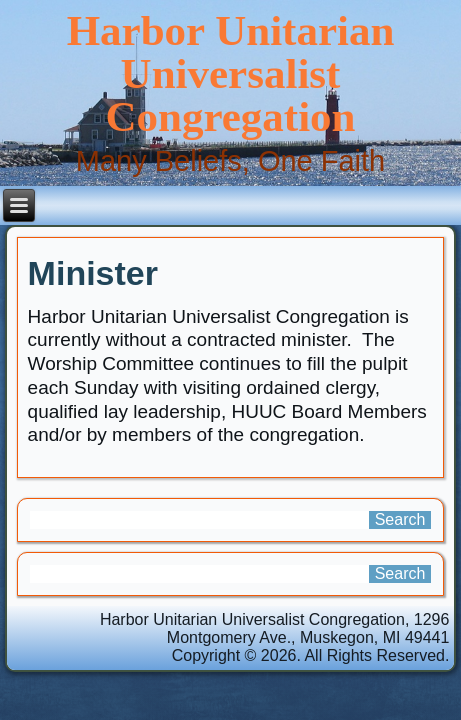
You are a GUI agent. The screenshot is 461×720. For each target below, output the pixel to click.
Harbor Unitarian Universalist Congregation (231, 73)
